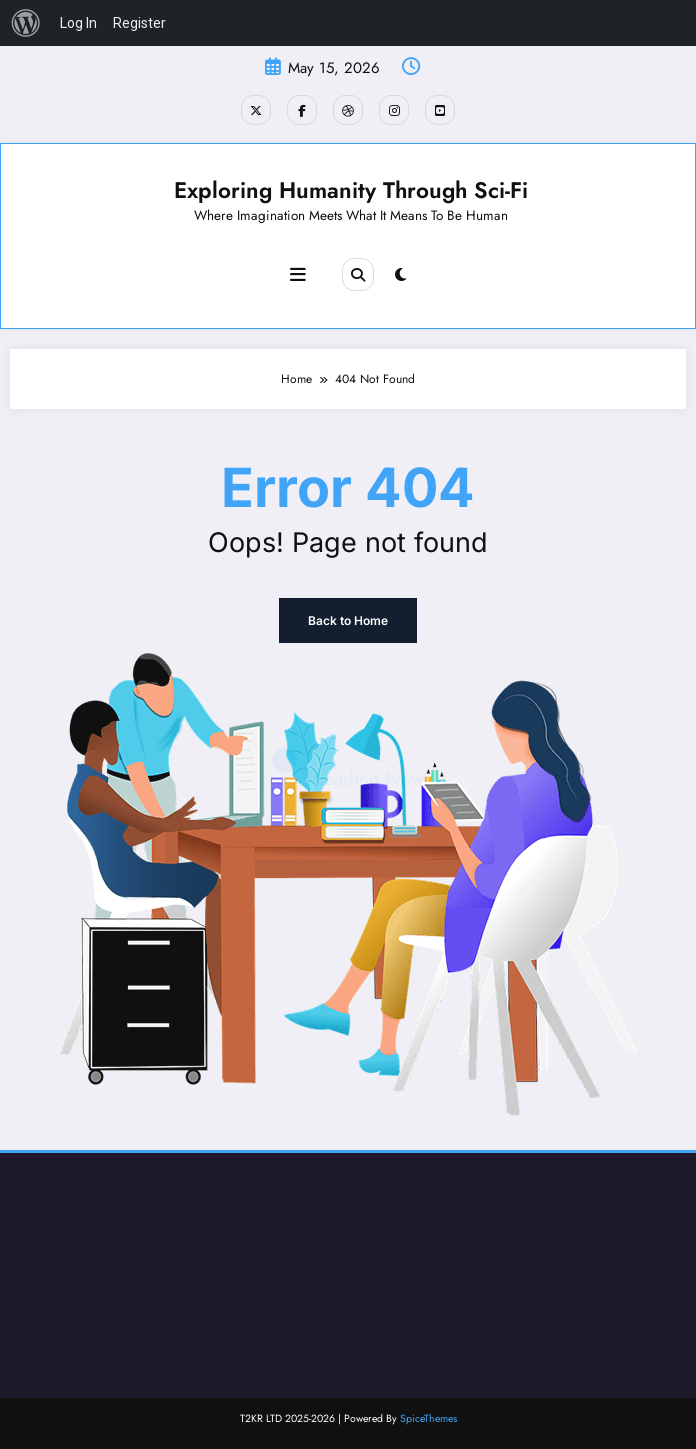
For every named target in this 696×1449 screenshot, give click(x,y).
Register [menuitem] (139, 23)
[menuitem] (26, 23)
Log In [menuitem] (78, 23)
